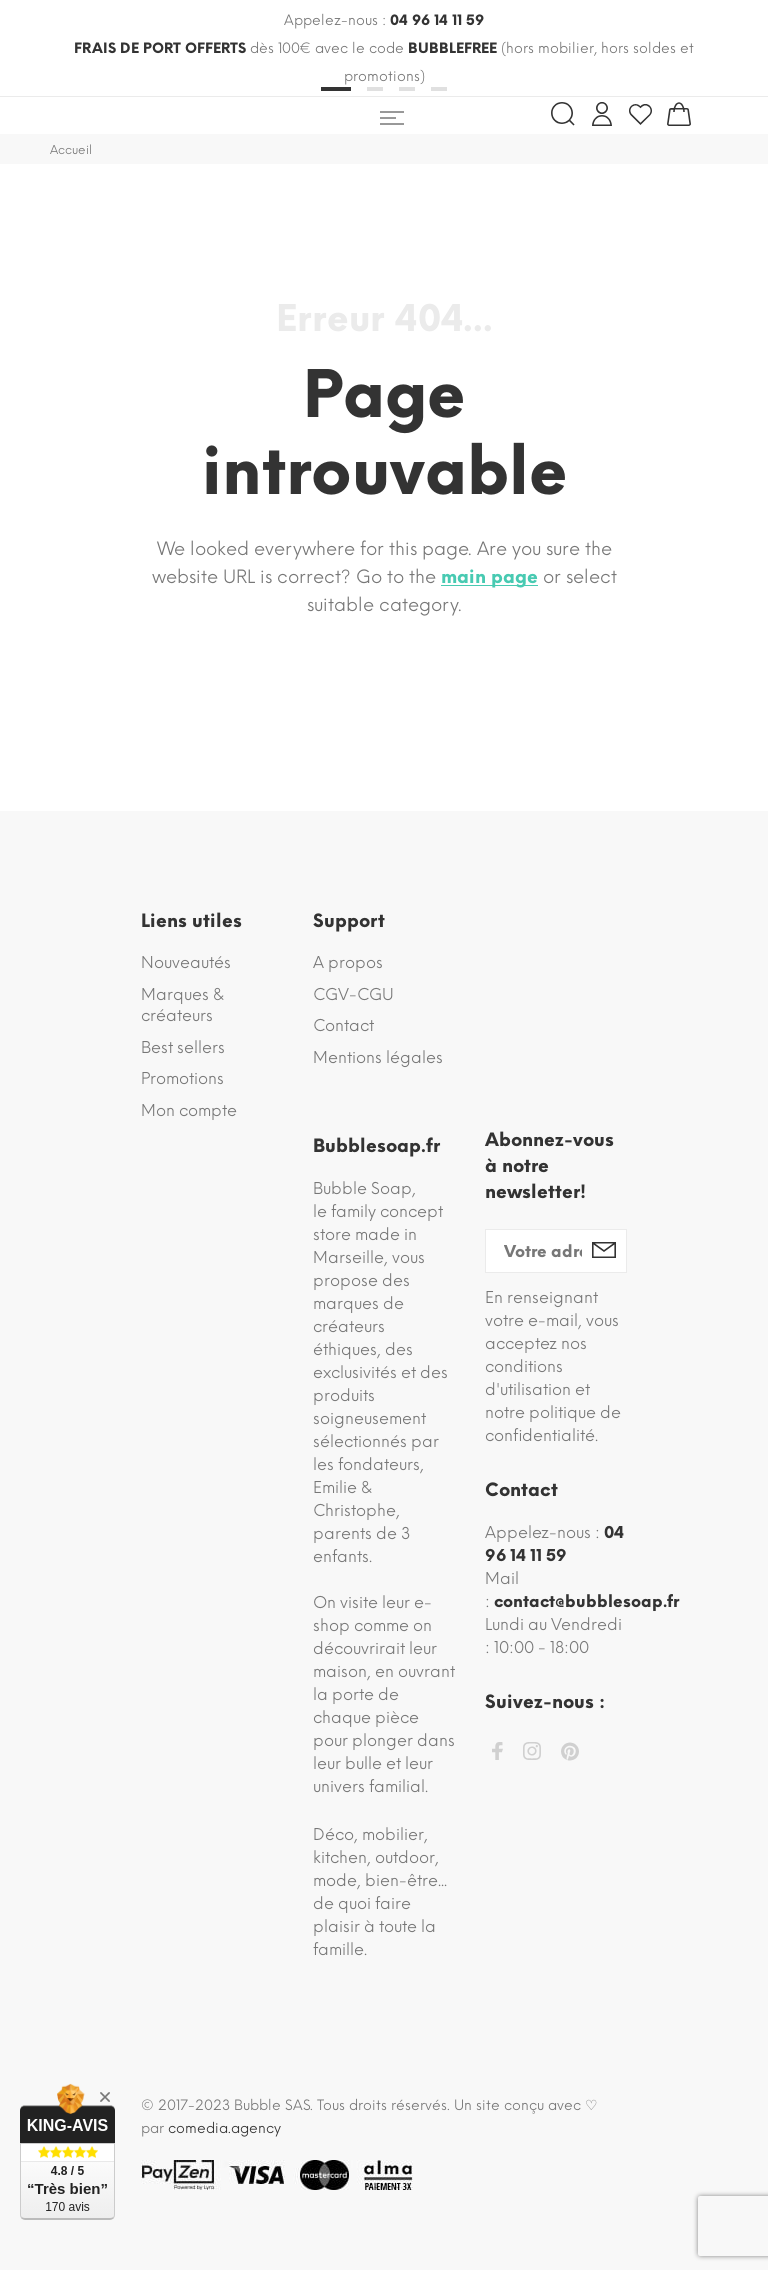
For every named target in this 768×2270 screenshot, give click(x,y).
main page (489, 577)
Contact (343, 1025)
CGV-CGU (353, 994)
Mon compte (189, 1110)
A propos (348, 962)
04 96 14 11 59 (437, 20)
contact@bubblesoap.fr (586, 1601)
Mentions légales (378, 1057)
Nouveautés (186, 962)
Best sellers (183, 1047)
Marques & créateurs (182, 1005)
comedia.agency (224, 2128)
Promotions (182, 1078)
